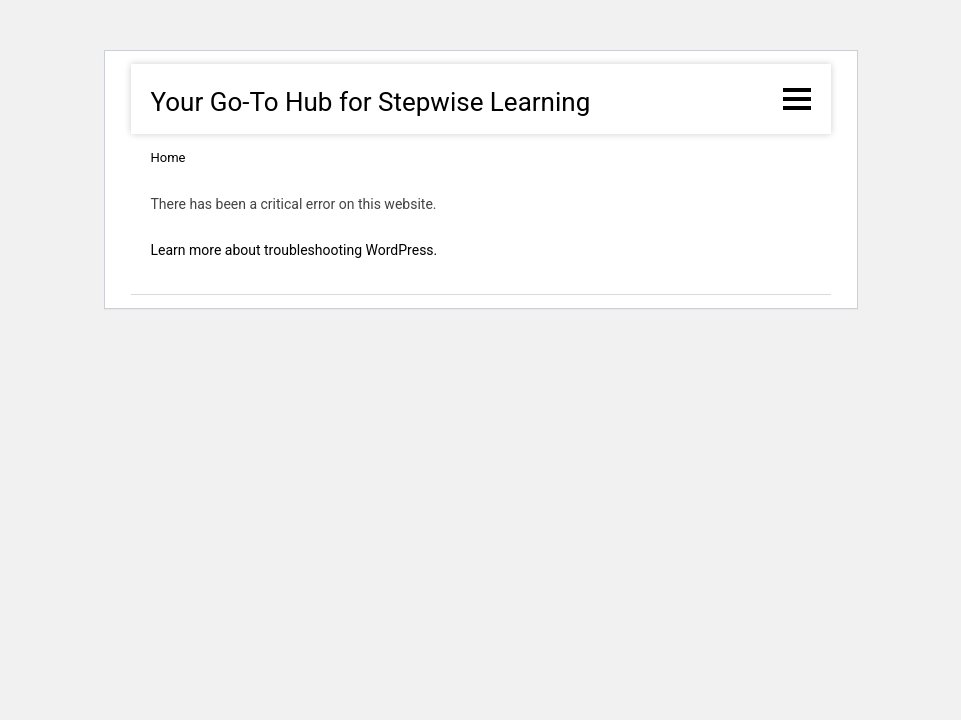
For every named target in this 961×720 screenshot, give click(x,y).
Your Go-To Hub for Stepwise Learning (371, 102)
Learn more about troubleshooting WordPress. (294, 250)
